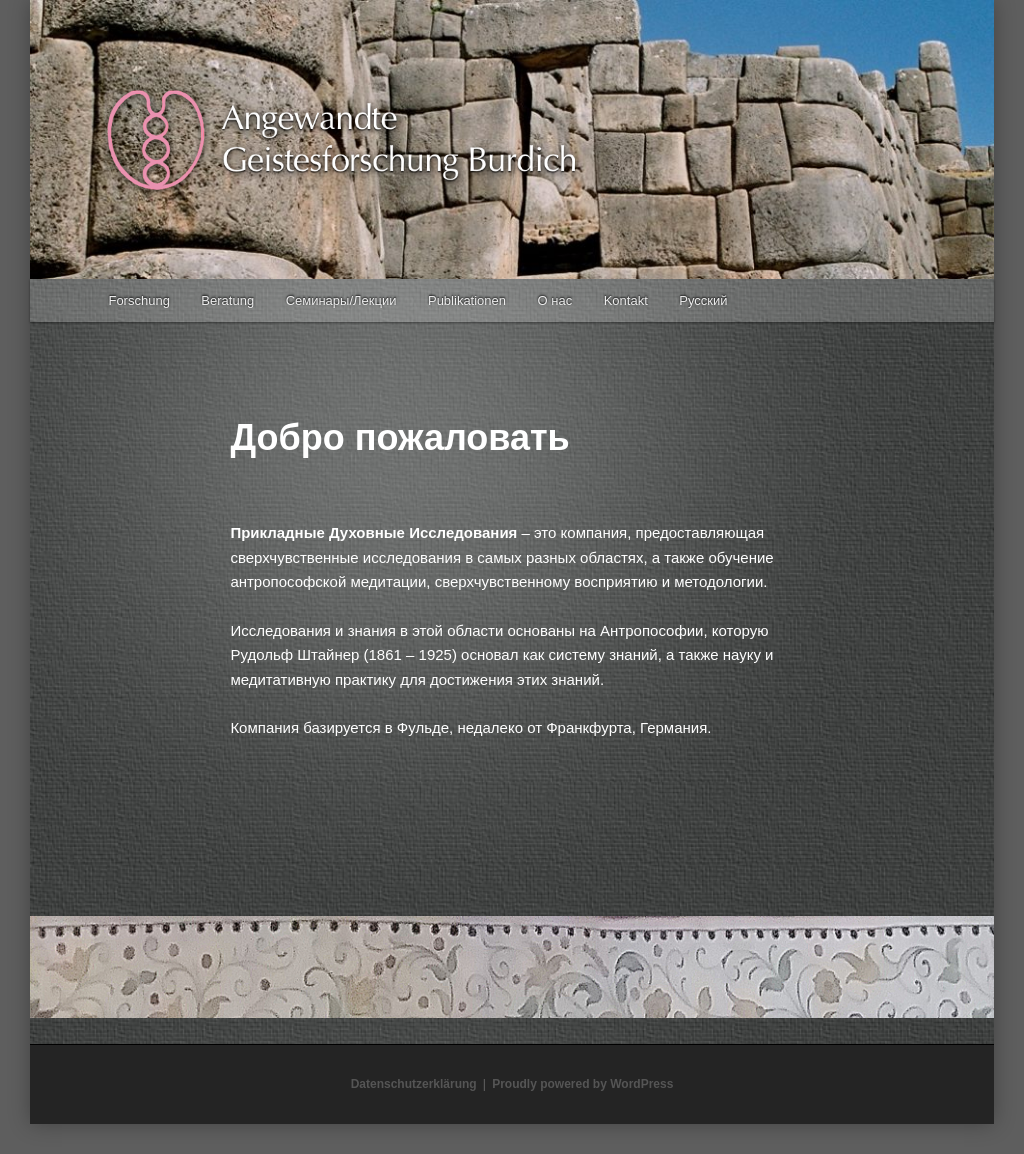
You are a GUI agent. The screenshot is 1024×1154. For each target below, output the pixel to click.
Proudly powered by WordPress (582, 1084)
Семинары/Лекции (341, 300)
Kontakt (626, 300)
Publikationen (467, 300)
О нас (555, 300)
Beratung (227, 300)
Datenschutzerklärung (414, 1084)
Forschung (138, 300)
